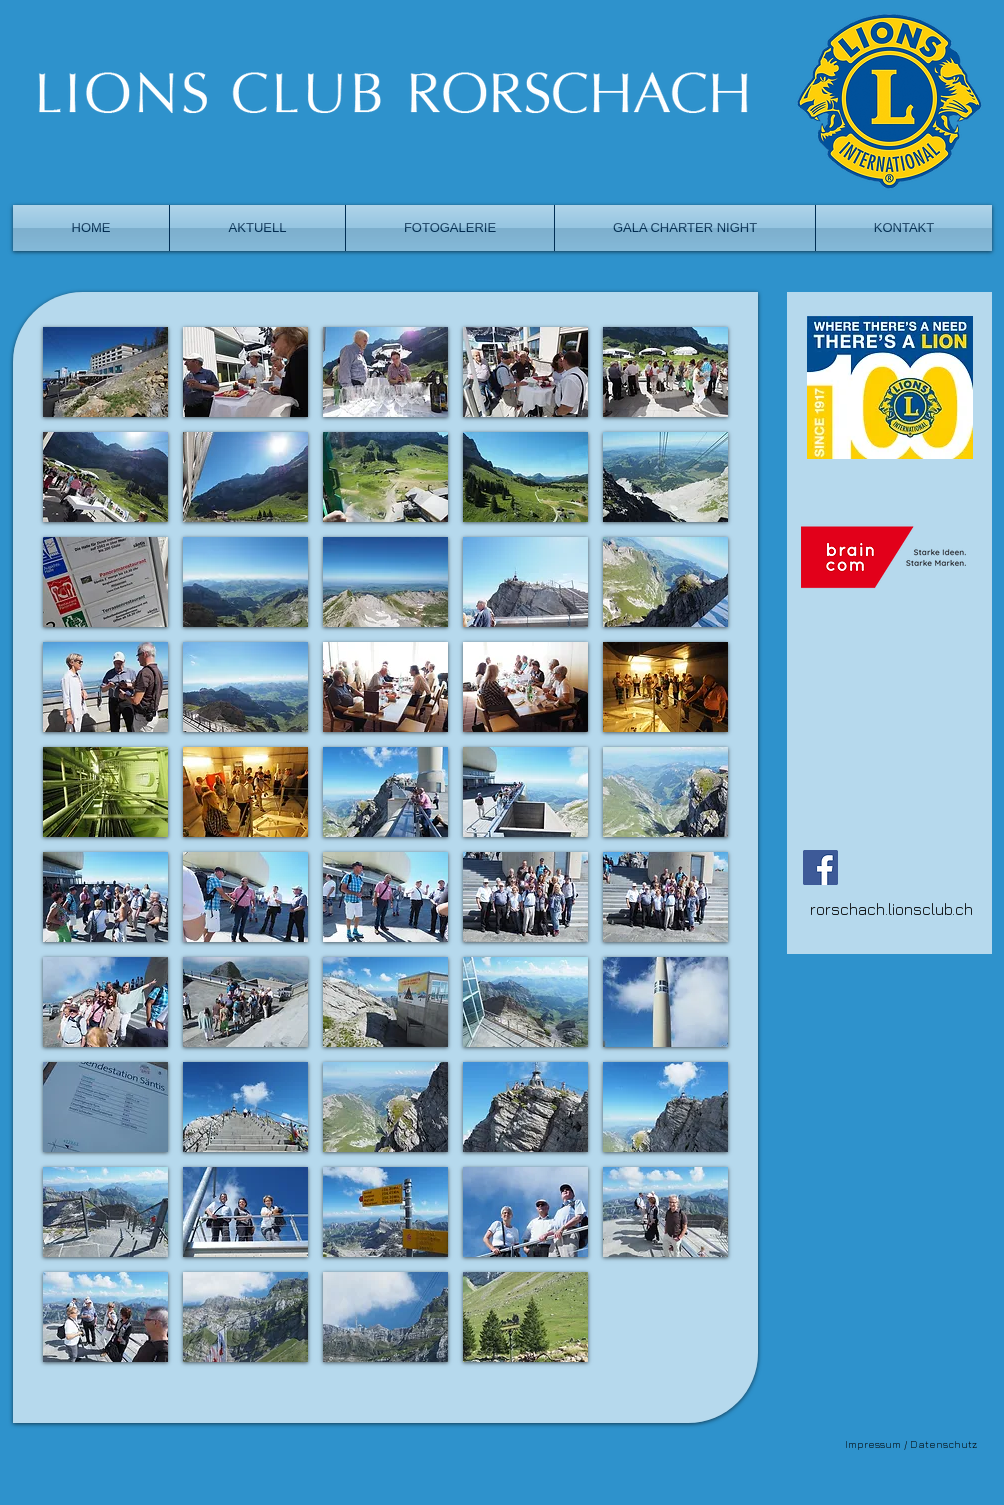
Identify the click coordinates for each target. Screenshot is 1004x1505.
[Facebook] (820, 867)
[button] (105, 372)
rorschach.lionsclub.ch (891, 909)
